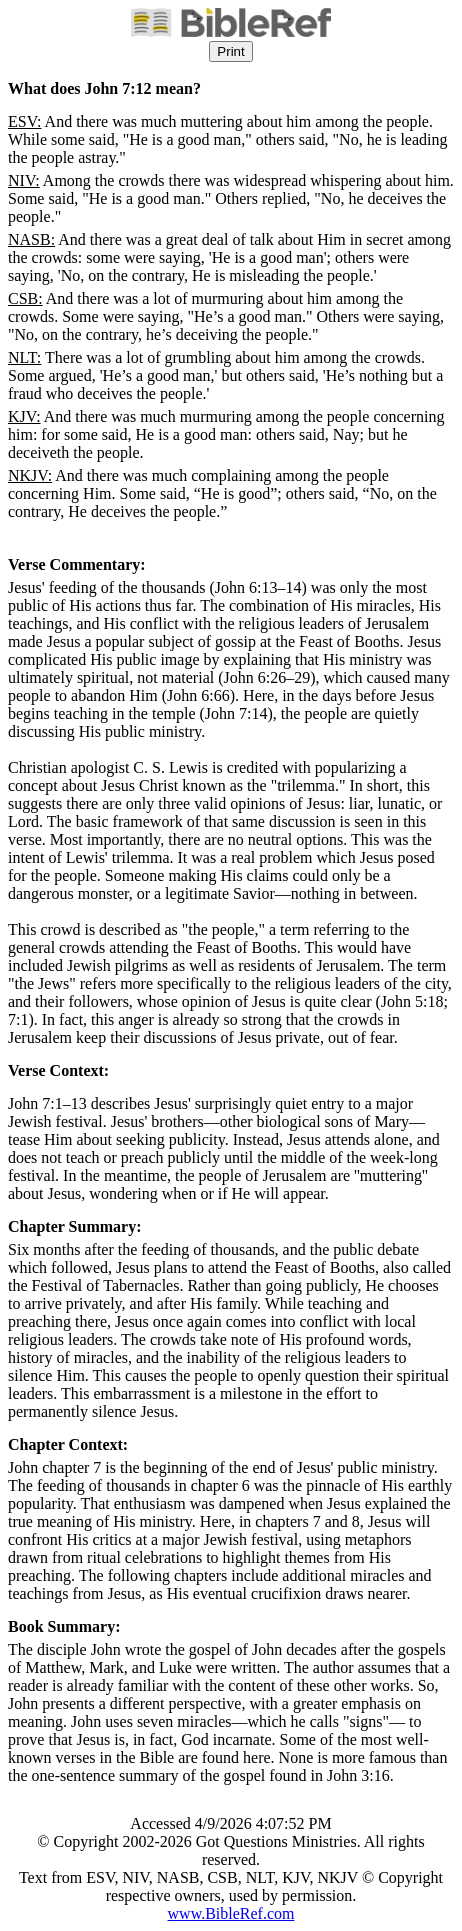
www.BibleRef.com (231, 1913)
